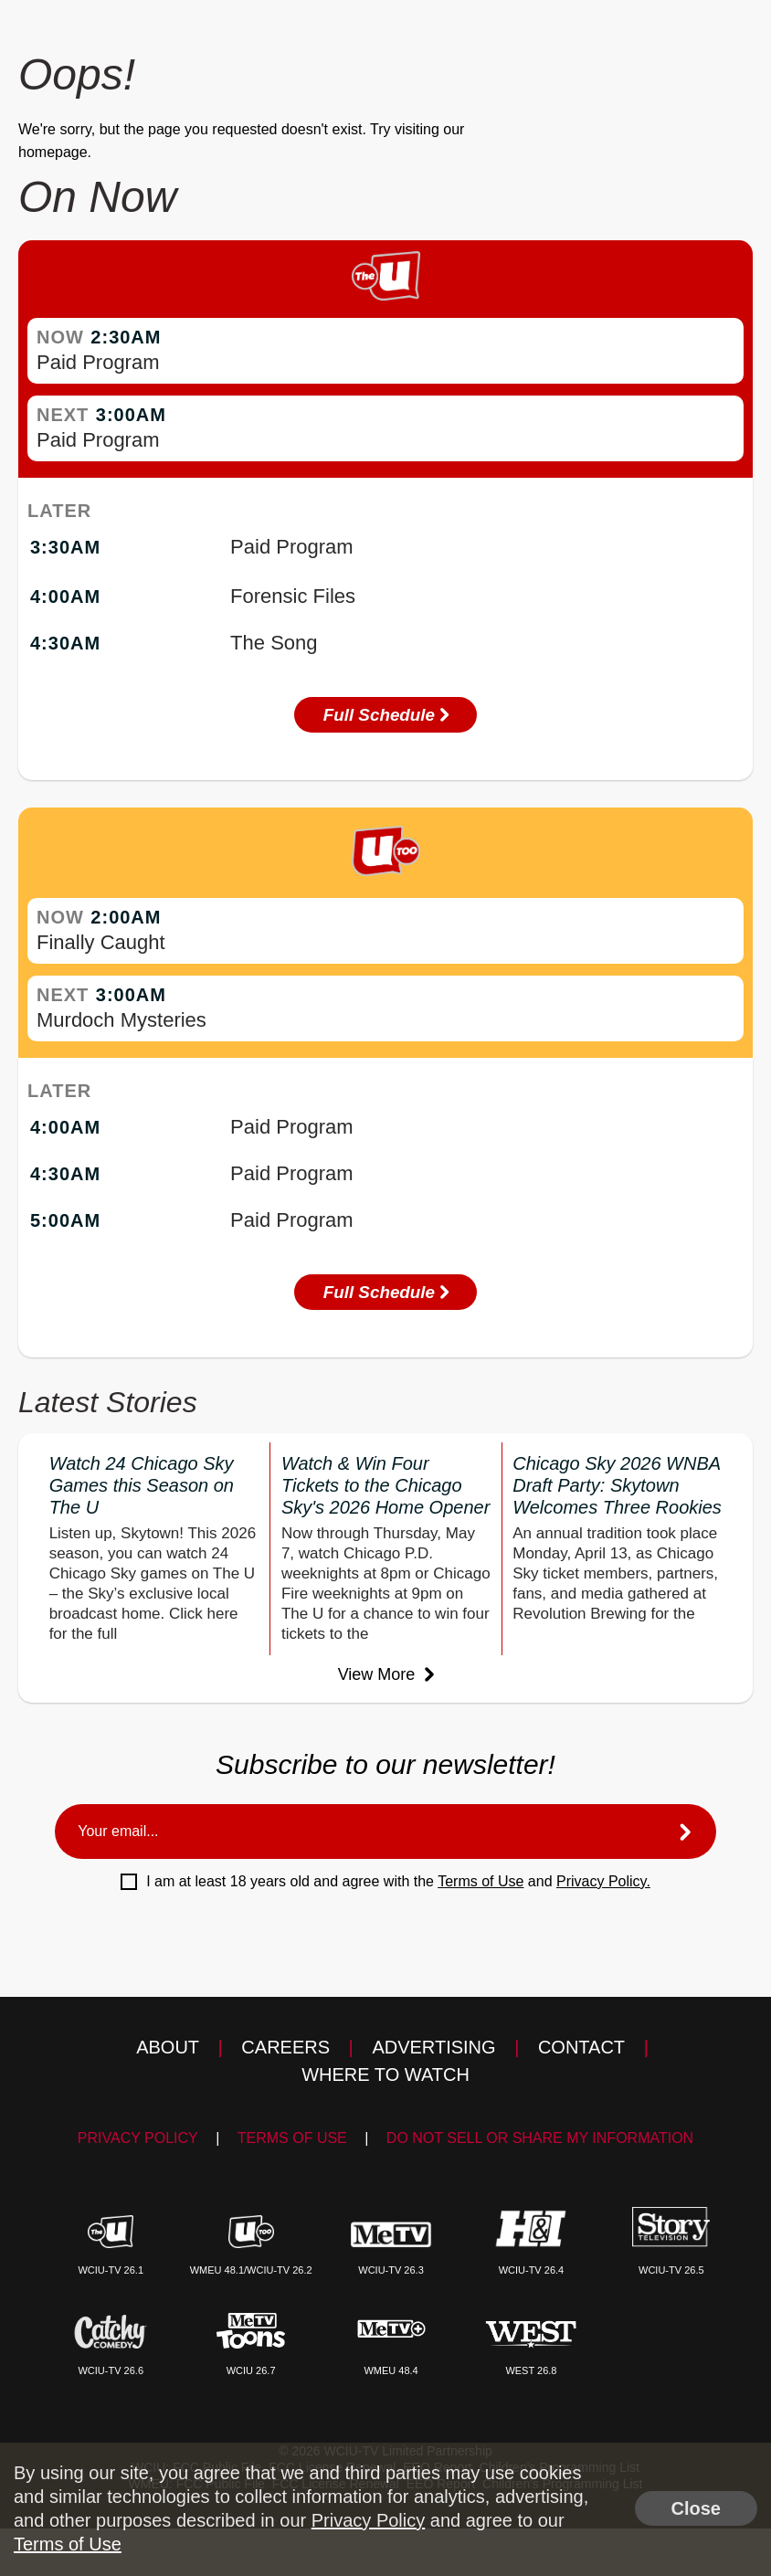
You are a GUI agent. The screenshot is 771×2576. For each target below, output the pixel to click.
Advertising (433, 2049)
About (167, 2049)
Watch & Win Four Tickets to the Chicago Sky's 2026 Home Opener (385, 1487)
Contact (581, 2049)
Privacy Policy (138, 2140)
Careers (285, 2049)
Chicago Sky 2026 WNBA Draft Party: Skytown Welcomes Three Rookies (617, 1487)
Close (696, 2508)
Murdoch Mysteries (121, 1020)
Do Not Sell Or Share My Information (539, 2140)
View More (386, 1676)
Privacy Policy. (603, 1883)
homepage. (54, 152)
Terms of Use (480, 1883)
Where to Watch (385, 2076)
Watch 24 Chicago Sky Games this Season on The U (141, 1487)
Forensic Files (292, 596)
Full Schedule (385, 715)
